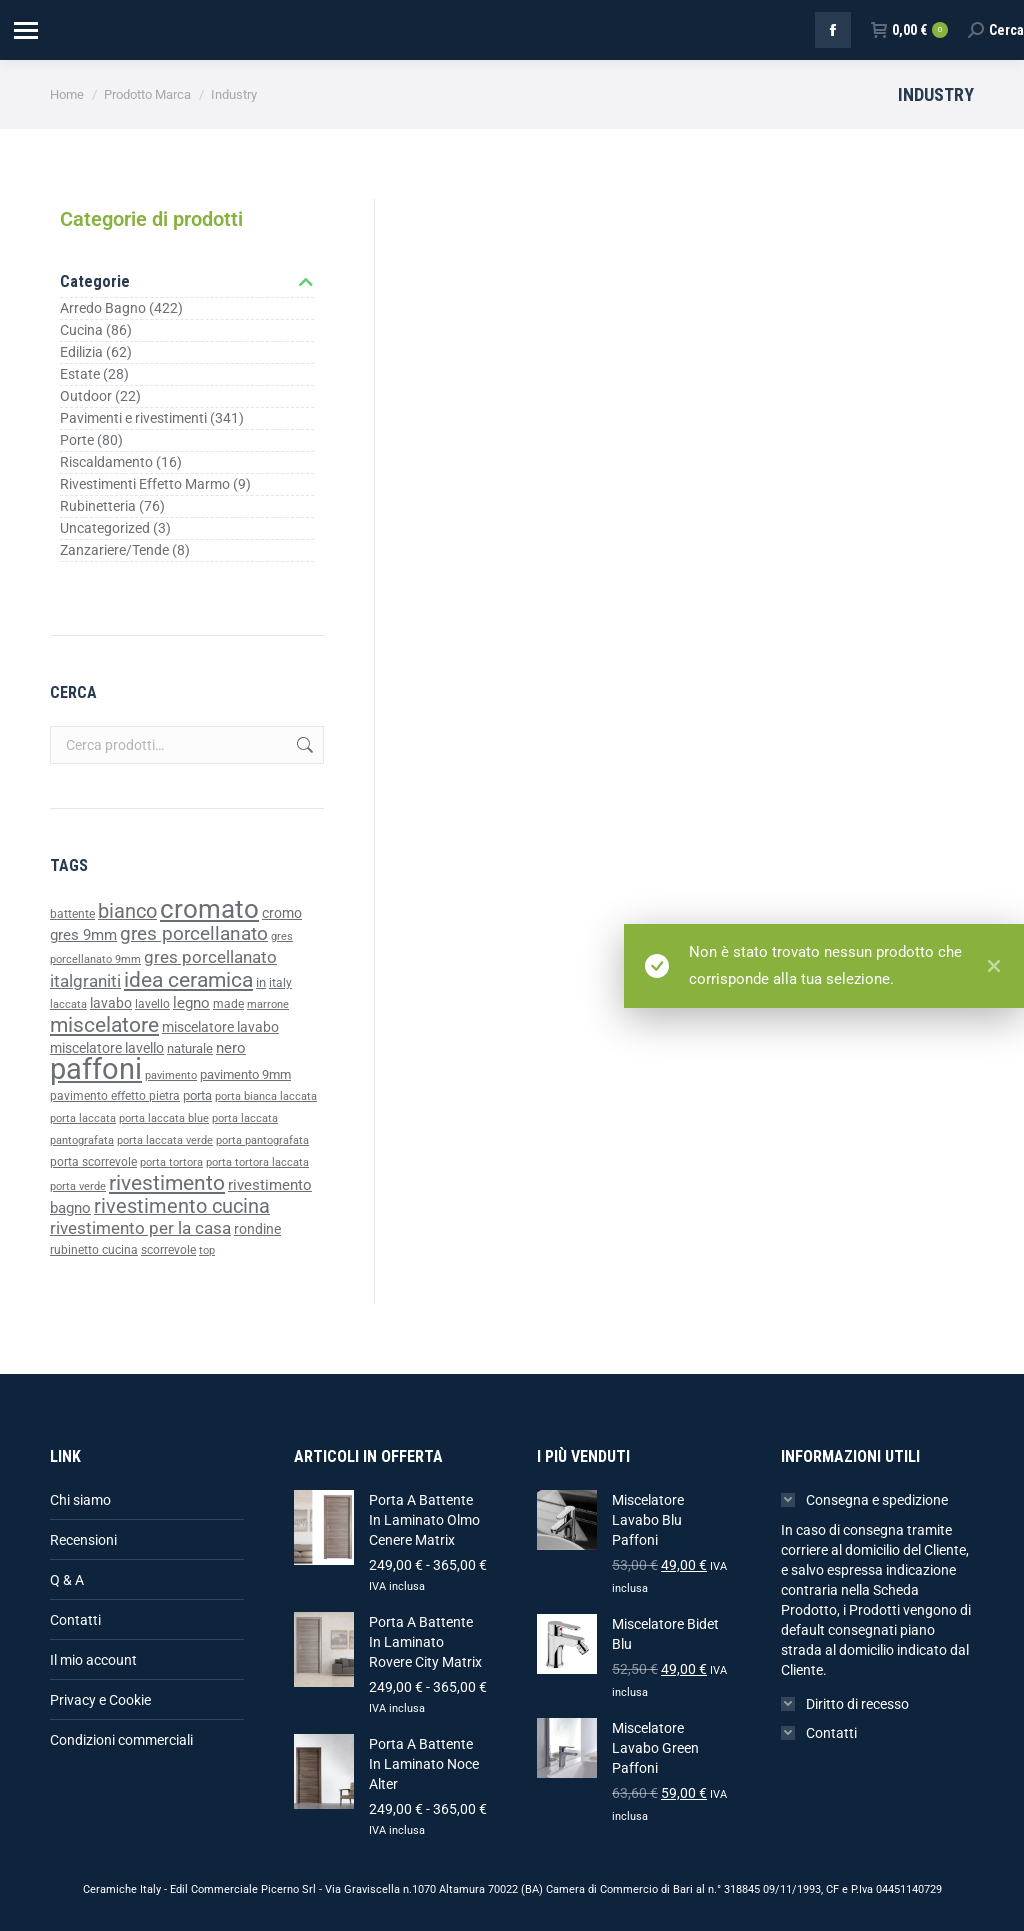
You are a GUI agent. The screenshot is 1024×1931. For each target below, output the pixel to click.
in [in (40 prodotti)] (261, 982)
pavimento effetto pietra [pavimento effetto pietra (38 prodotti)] (115, 1096)
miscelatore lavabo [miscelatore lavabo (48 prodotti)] (220, 1027)
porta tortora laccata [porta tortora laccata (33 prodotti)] (257, 1162)
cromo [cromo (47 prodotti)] (282, 913)
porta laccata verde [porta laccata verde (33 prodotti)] (165, 1140)
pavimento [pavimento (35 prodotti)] (171, 1075)
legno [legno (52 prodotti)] (191, 1003)
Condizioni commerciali (121, 1740)
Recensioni (83, 1540)
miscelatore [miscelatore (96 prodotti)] (104, 1024)
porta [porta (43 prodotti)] (197, 1095)
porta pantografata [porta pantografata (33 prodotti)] (262, 1140)
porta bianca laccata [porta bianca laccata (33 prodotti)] (266, 1096)
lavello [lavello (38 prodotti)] (152, 1004)
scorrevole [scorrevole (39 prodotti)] (168, 1250)
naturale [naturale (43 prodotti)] (190, 1048)
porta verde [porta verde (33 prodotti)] (78, 1186)
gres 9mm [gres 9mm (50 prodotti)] (83, 935)
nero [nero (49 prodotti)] (231, 1048)
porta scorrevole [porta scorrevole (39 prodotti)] (93, 1162)
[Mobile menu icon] (25, 30)
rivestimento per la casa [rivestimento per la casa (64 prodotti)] (140, 1228)
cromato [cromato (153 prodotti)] (209, 909)
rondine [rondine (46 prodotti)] (257, 1229)
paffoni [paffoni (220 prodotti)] (96, 1069)
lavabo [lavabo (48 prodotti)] (111, 1003)
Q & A (67, 1580)
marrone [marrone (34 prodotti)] (268, 1004)
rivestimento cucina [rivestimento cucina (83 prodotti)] (182, 1206)
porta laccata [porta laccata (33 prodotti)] (83, 1118)
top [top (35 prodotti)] (207, 1250)
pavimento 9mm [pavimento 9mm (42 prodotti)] (245, 1074)
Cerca (303, 745)
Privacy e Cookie (100, 1700)
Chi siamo (80, 1500)
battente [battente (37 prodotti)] (72, 914)
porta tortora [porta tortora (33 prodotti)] (171, 1162)
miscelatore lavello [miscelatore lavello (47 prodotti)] (107, 1048)
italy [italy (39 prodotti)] (280, 983)
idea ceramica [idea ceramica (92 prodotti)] (188, 980)
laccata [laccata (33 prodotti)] (68, 1004)
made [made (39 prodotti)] (228, 1004)
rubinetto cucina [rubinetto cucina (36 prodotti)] (94, 1250)
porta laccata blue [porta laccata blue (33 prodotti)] (164, 1118)
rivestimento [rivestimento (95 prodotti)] (167, 1182)
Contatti (75, 1620)
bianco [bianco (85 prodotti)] (127, 911)
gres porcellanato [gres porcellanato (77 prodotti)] (194, 933)
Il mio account (93, 1660)
